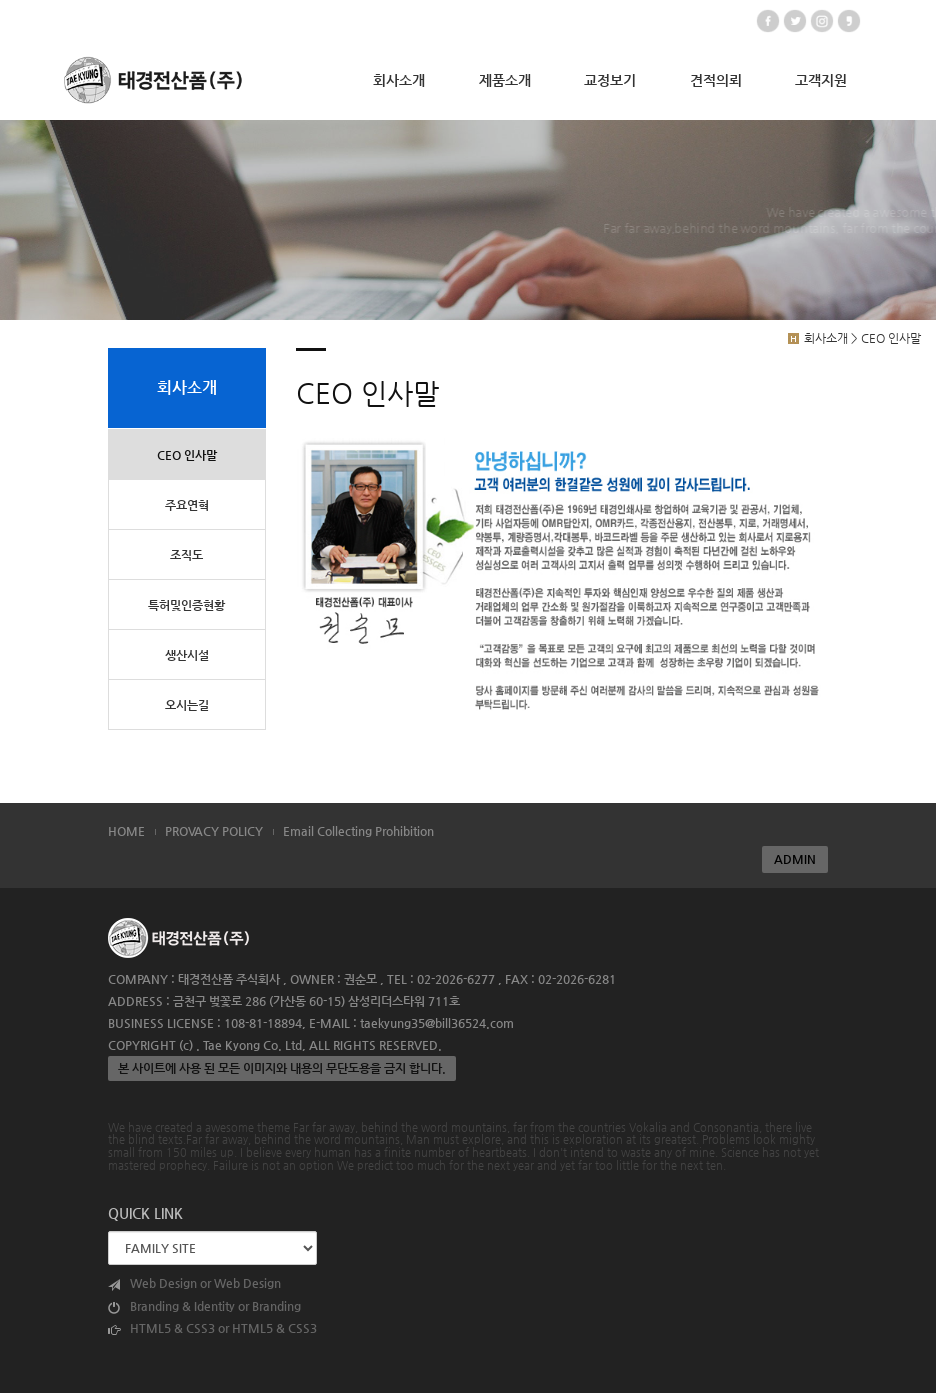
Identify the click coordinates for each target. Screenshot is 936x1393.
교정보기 (610, 80)
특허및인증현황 (186, 605)
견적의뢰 (716, 80)
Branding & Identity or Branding (204, 1306)
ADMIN (795, 859)
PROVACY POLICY (214, 831)
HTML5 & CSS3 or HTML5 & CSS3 (212, 1328)
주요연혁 (187, 505)
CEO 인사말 (187, 455)
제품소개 (505, 80)
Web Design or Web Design (194, 1283)
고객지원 (821, 80)
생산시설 (187, 655)
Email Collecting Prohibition (358, 831)
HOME (126, 831)
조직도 (186, 555)
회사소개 (399, 80)
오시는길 (187, 705)
